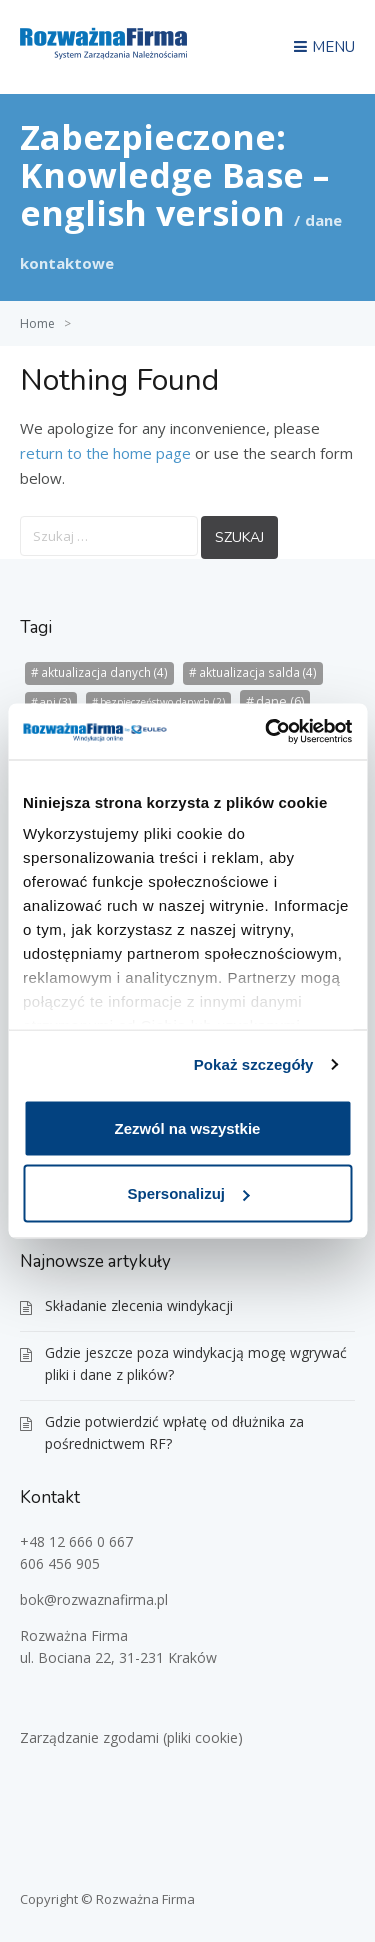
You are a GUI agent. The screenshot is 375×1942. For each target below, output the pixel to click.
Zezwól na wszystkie (188, 1127)
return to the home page (105, 453)
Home (37, 323)
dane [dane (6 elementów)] (280, 701)
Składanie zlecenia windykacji (139, 1305)
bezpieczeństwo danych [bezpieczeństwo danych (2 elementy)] (162, 702)
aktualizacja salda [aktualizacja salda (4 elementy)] (258, 672)
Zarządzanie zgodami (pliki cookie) (131, 1737)
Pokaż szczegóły (254, 1064)
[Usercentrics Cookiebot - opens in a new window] (267, 732)
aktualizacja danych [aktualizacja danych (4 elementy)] (104, 672)
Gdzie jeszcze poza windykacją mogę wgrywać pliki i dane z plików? (196, 1363)
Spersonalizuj (188, 1193)
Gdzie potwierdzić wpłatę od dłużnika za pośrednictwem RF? (174, 1432)
